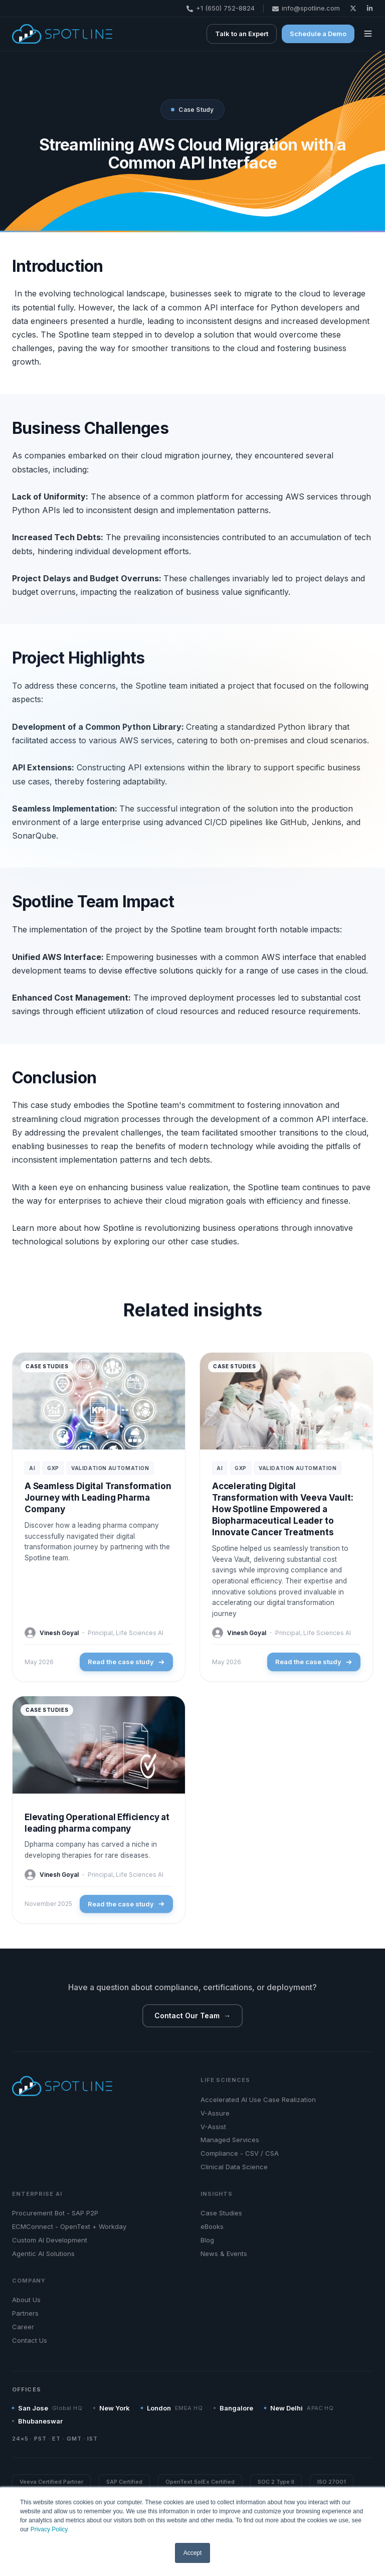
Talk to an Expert (241, 34)
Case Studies (221, 2213)
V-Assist (213, 2127)
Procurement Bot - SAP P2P (55, 2213)
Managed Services (230, 2140)
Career (23, 2327)
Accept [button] (192, 2552)
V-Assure (215, 2113)
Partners (25, 2313)
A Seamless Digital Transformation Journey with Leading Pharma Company (98, 1497)
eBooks (212, 2226)
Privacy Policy (49, 2529)
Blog (207, 2240)
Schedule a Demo (318, 34)
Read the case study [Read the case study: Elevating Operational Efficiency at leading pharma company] (126, 1904)
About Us (26, 2300)
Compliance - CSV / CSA (240, 2153)
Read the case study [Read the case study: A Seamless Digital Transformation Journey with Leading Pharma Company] (126, 1662)
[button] (368, 34)
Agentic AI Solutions (43, 2253)
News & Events (224, 2253)
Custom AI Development (49, 2240)
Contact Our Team (192, 2015)
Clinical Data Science (234, 2167)
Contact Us (29, 2340)
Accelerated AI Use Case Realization (258, 2100)
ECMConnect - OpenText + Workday (69, 2226)
